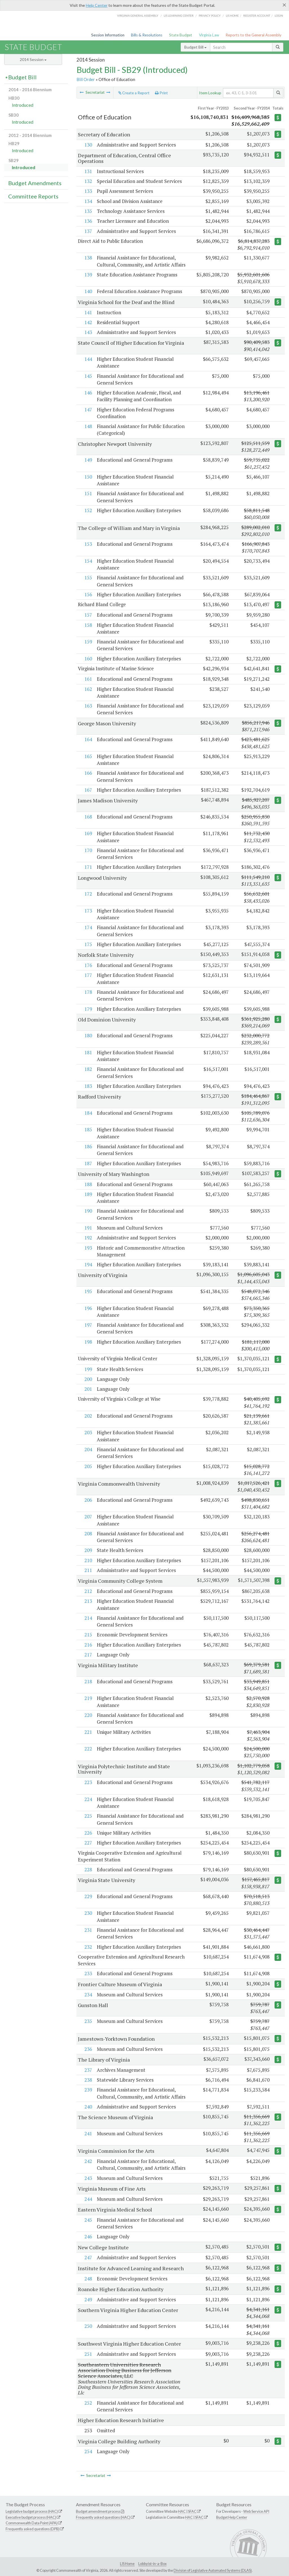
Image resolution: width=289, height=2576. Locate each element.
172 (88, 893)
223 (88, 1782)
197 (88, 1325)
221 (88, 1732)
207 (88, 1516)
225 (88, 1816)
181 (88, 1052)
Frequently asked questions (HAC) (103, 2517)
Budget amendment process (98, 2511)
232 (88, 1947)
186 (88, 1146)
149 (88, 460)
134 (88, 201)
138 (88, 257)
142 (88, 322)
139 (88, 274)
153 (88, 544)
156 (88, 594)
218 (88, 1681)
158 (88, 625)
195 (88, 1291)
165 (88, 756)
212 (88, 1591)
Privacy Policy (210, 15)
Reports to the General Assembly (253, 35)
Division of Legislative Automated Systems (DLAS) (213, 2570)
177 (88, 975)
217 (88, 1654)
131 (88, 171)
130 (88, 144)
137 (88, 231)
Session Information (107, 35)
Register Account (256, 15)
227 (88, 1842)
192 (88, 1237)
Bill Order (85, 79)
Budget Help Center (231, 2517)
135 (88, 211)
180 (88, 1035)
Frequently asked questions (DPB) (33, 2529)
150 (88, 476)
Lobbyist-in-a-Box (152, 2563)
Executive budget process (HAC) (31, 2517)
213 (88, 1601)
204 (88, 1449)
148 (88, 426)
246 (88, 2236)
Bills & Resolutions (146, 35)
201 (88, 1389)
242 (88, 2161)
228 (88, 1869)
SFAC (192, 2511)
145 (88, 376)
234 (88, 1994)
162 (88, 689)
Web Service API (256, 2511)
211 (88, 1570)
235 (88, 2021)
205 (88, 1466)
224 (88, 1799)
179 (88, 1009)
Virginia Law (209, 35)
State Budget (180, 35)
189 (88, 1194)
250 (88, 2326)
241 (88, 2133)
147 (88, 409)
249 (88, 2299)
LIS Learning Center (179, 15)
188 (88, 1184)
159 (88, 641)
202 (88, 1416)
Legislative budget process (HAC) (32, 2511)
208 (88, 1533)
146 (88, 392)
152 (88, 510)
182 (88, 1069)
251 (88, 2354)
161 (88, 679)
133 (88, 191)
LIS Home (127, 2563)
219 (88, 1698)
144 (88, 359)
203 (88, 1432)
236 (88, 2049)
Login (279, 15)
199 (88, 1369)
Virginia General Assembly (137, 15)
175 (88, 944)
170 (88, 850)
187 (88, 1163)
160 (88, 658)
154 (88, 561)
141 (88, 312)
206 (88, 1500)
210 (88, 1560)
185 (88, 1129)
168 (88, 816)
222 (88, 1748)
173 (88, 910)
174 (88, 927)
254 (88, 2451)
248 (88, 2278)
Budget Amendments (35, 183)
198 (88, 1342)
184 (88, 1113)
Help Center (97, 5)
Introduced (22, 105)
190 (88, 1211)
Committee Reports (33, 196)
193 (88, 1248)
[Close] (284, 4)
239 (88, 2089)
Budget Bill (195, 47)
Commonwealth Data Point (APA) (32, 2523)
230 (88, 1913)
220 (88, 1715)
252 (88, 2403)
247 (88, 2257)
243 (88, 2178)
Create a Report (134, 93)
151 (88, 493)
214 (88, 1618)
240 (88, 2106)
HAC (182, 2511)
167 (88, 790)
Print (161, 93)
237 (88, 2070)
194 (88, 1264)
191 (88, 1227)
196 (88, 1308)
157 (88, 615)
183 (88, 1086)
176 (88, 965)
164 (88, 739)
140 (88, 291)
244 (88, 2199)
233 (88, 1973)
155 (88, 577)
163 (88, 705)
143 (88, 332)
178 (88, 992)
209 (88, 1550)
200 (88, 1379)
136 (88, 221)
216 (88, 1644)
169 (88, 833)
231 (88, 1930)
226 (88, 1833)
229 (88, 1896)
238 (88, 2080)
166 (88, 773)
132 (88, 181)
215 (88, 1634)
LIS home (232, 15)
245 (88, 2220)
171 (88, 867)
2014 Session (33, 59)
